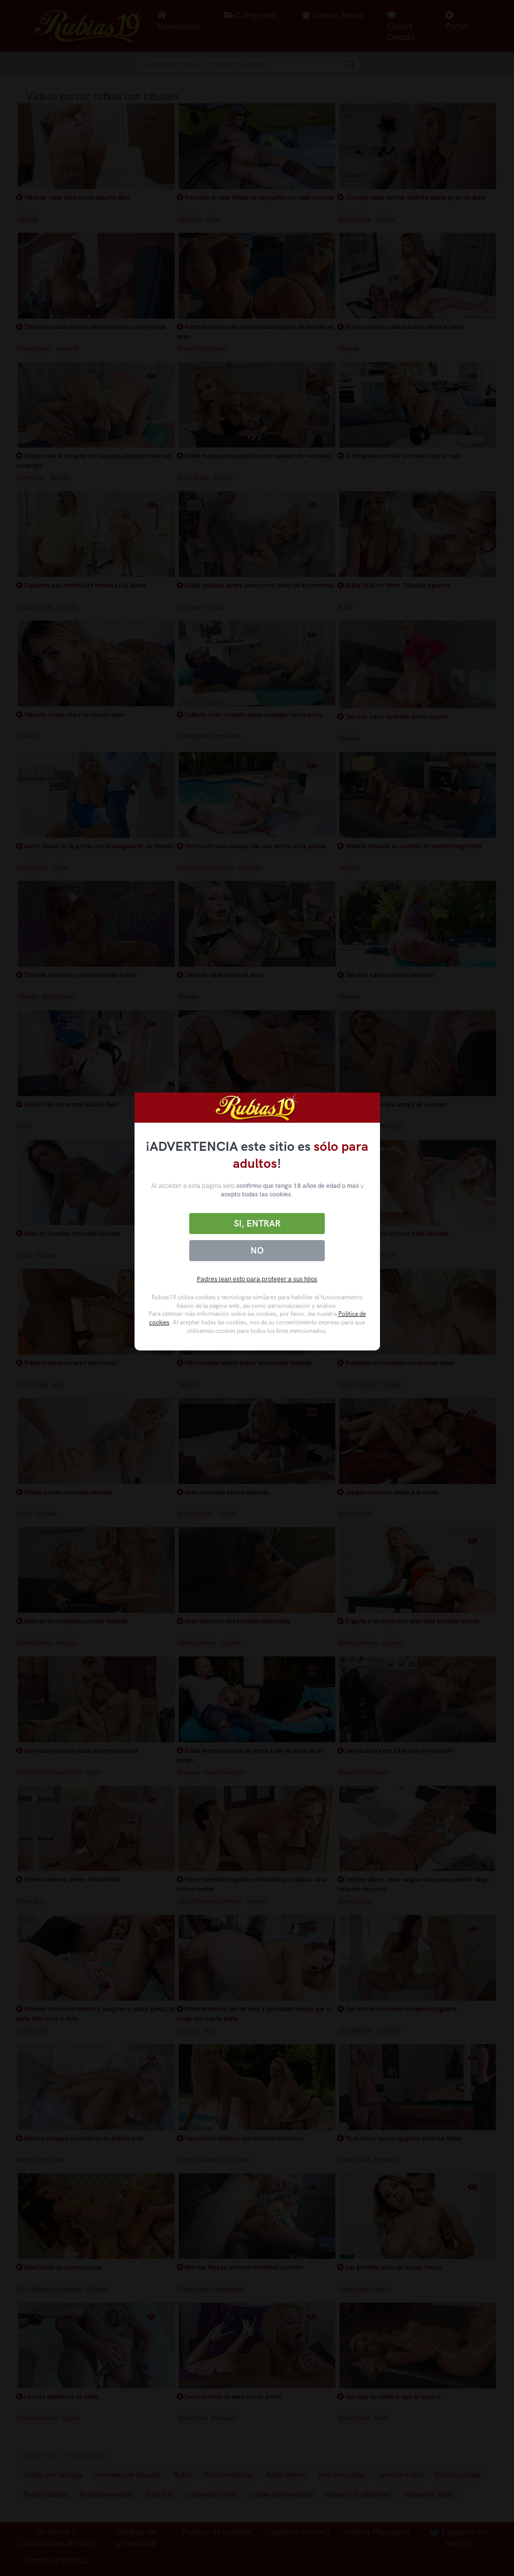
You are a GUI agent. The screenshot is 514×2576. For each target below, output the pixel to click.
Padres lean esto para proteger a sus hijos (257, 1279)
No (257, 1250)
